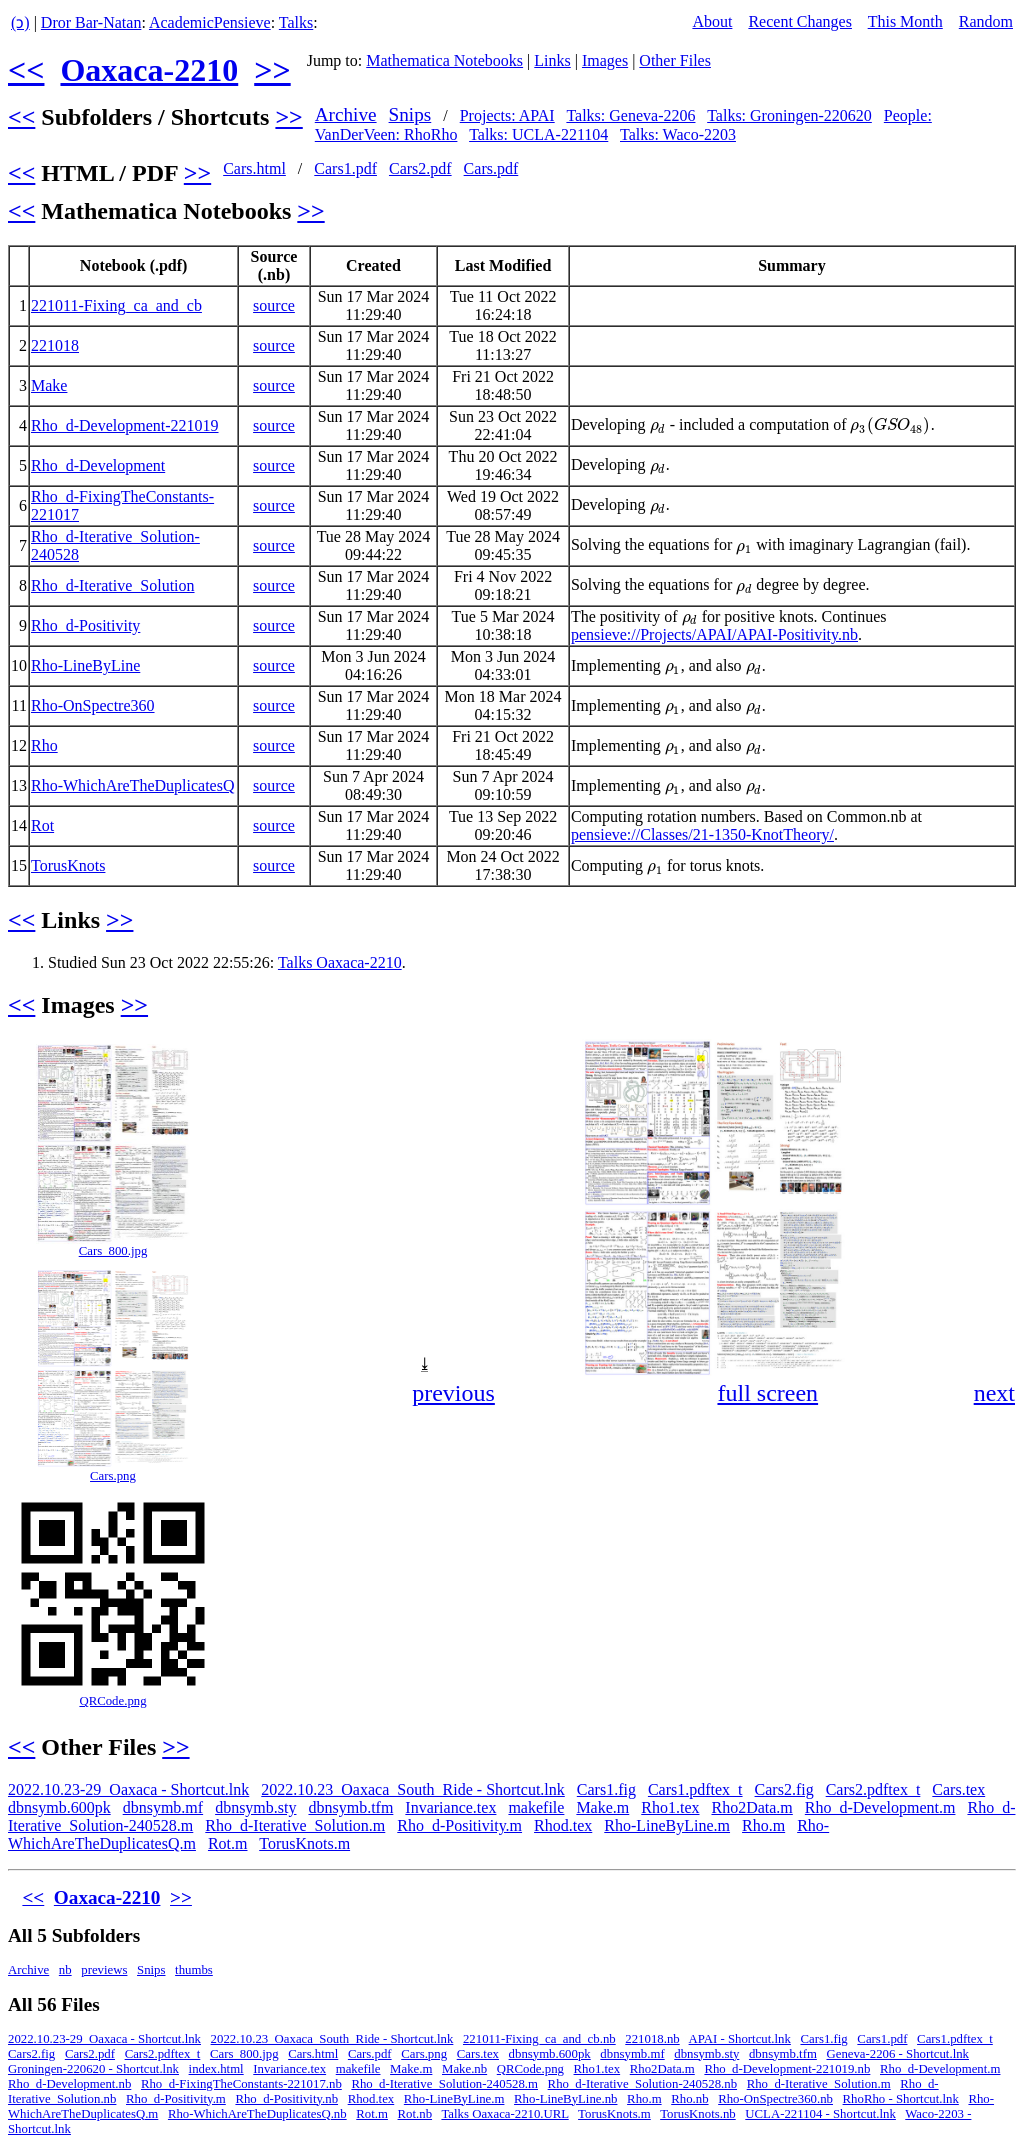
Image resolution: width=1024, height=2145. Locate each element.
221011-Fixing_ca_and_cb (116, 305)
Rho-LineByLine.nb (565, 2099)
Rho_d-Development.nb (69, 2084)
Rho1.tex (670, 1807)
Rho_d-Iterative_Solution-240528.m (444, 2084)
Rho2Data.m (751, 1807)
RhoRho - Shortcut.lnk (901, 2099)
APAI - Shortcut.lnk (740, 2039)
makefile (536, 1807)
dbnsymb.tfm (350, 1807)
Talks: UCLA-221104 (538, 134)
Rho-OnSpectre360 (93, 705)
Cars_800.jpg (113, 1251)
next (994, 1393)
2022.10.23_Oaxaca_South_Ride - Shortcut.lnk (413, 1789)
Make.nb (464, 2069)
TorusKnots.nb (698, 2114)
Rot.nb (415, 2114)
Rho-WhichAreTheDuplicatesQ (132, 785)
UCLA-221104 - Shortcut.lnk (820, 2114)
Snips (410, 114)
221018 (55, 345)
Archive (346, 114)
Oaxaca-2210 (149, 70)
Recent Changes (800, 21)
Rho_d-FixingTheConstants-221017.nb (241, 2084)
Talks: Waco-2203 (678, 134)
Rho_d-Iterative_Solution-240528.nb (642, 2084)
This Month (905, 21)
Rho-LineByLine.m (667, 1825)
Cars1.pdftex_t (695, 1789)
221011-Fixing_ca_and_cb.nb (539, 2039)
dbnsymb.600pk (59, 1807)
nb (65, 1970)
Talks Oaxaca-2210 (340, 962)
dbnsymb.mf (163, 1807)
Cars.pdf (491, 168)
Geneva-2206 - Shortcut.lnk (897, 2054)
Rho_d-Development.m (880, 1807)
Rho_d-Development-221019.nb (787, 2069)
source (274, 305)
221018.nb (652, 2039)
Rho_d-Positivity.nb (286, 2099)
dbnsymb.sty (255, 1807)
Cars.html (254, 168)
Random (986, 21)
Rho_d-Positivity (85, 625)
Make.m (602, 1807)
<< (26, 70)
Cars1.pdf (345, 168)
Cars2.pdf (420, 168)
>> (272, 70)
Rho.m (763, 1825)
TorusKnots (68, 865)
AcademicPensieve (210, 22)
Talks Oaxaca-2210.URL (504, 2114)
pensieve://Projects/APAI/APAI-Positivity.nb (714, 634)
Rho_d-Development (98, 465)
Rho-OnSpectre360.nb (775, 2099)
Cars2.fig (784, 1789)
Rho (44, 745)
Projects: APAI (507, 115)
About (712, 21)
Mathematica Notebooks (444, 60)
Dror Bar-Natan (91, 22)
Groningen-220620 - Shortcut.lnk (93, 2069)
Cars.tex (958, 1789)
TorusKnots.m (304, 1843)
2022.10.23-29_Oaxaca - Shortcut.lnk (128, 1789)
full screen (767, 1393)
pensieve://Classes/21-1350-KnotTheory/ (702, 834)
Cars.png (113, 1476)
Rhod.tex (563, 1825)
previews (104, 1970)
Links (552, 60)
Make (49, 385)
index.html (216, 2069)
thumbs (194, 1970)
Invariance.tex (450, 1807)
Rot (42, 825)
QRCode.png (112, 1701)
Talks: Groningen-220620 (789, 115)
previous (453, 1393)
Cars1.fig (606, 1789)
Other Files (675, 60)
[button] (998, 1057)
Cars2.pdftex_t (873, 1789)
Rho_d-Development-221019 (125, 425)
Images (605, 60)
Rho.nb (689, 2099)
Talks (296, 22)
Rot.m (228, 1843)
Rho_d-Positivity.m (459, 1825)
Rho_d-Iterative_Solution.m (295, 1825)
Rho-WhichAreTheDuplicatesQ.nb (257, 2114)
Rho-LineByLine (85, 665)
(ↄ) (20, 22)
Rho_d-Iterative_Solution (113, 585)
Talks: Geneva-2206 (630, 115)
